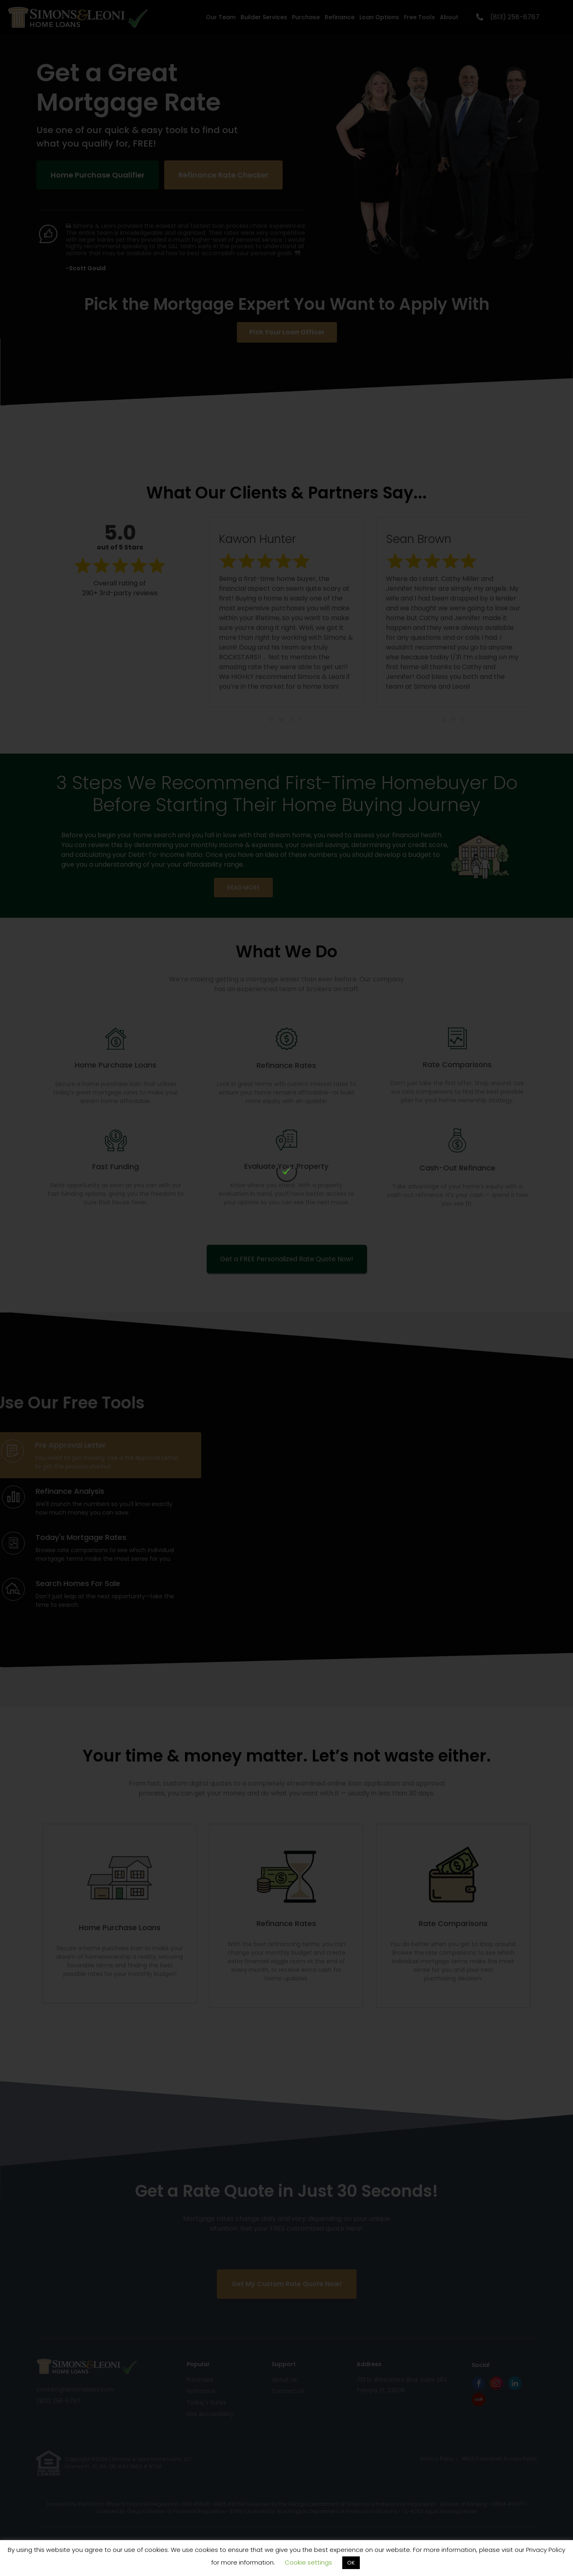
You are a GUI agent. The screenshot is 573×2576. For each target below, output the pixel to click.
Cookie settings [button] (308, 2562)
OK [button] (351, 2563)
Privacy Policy (545, 2549)
